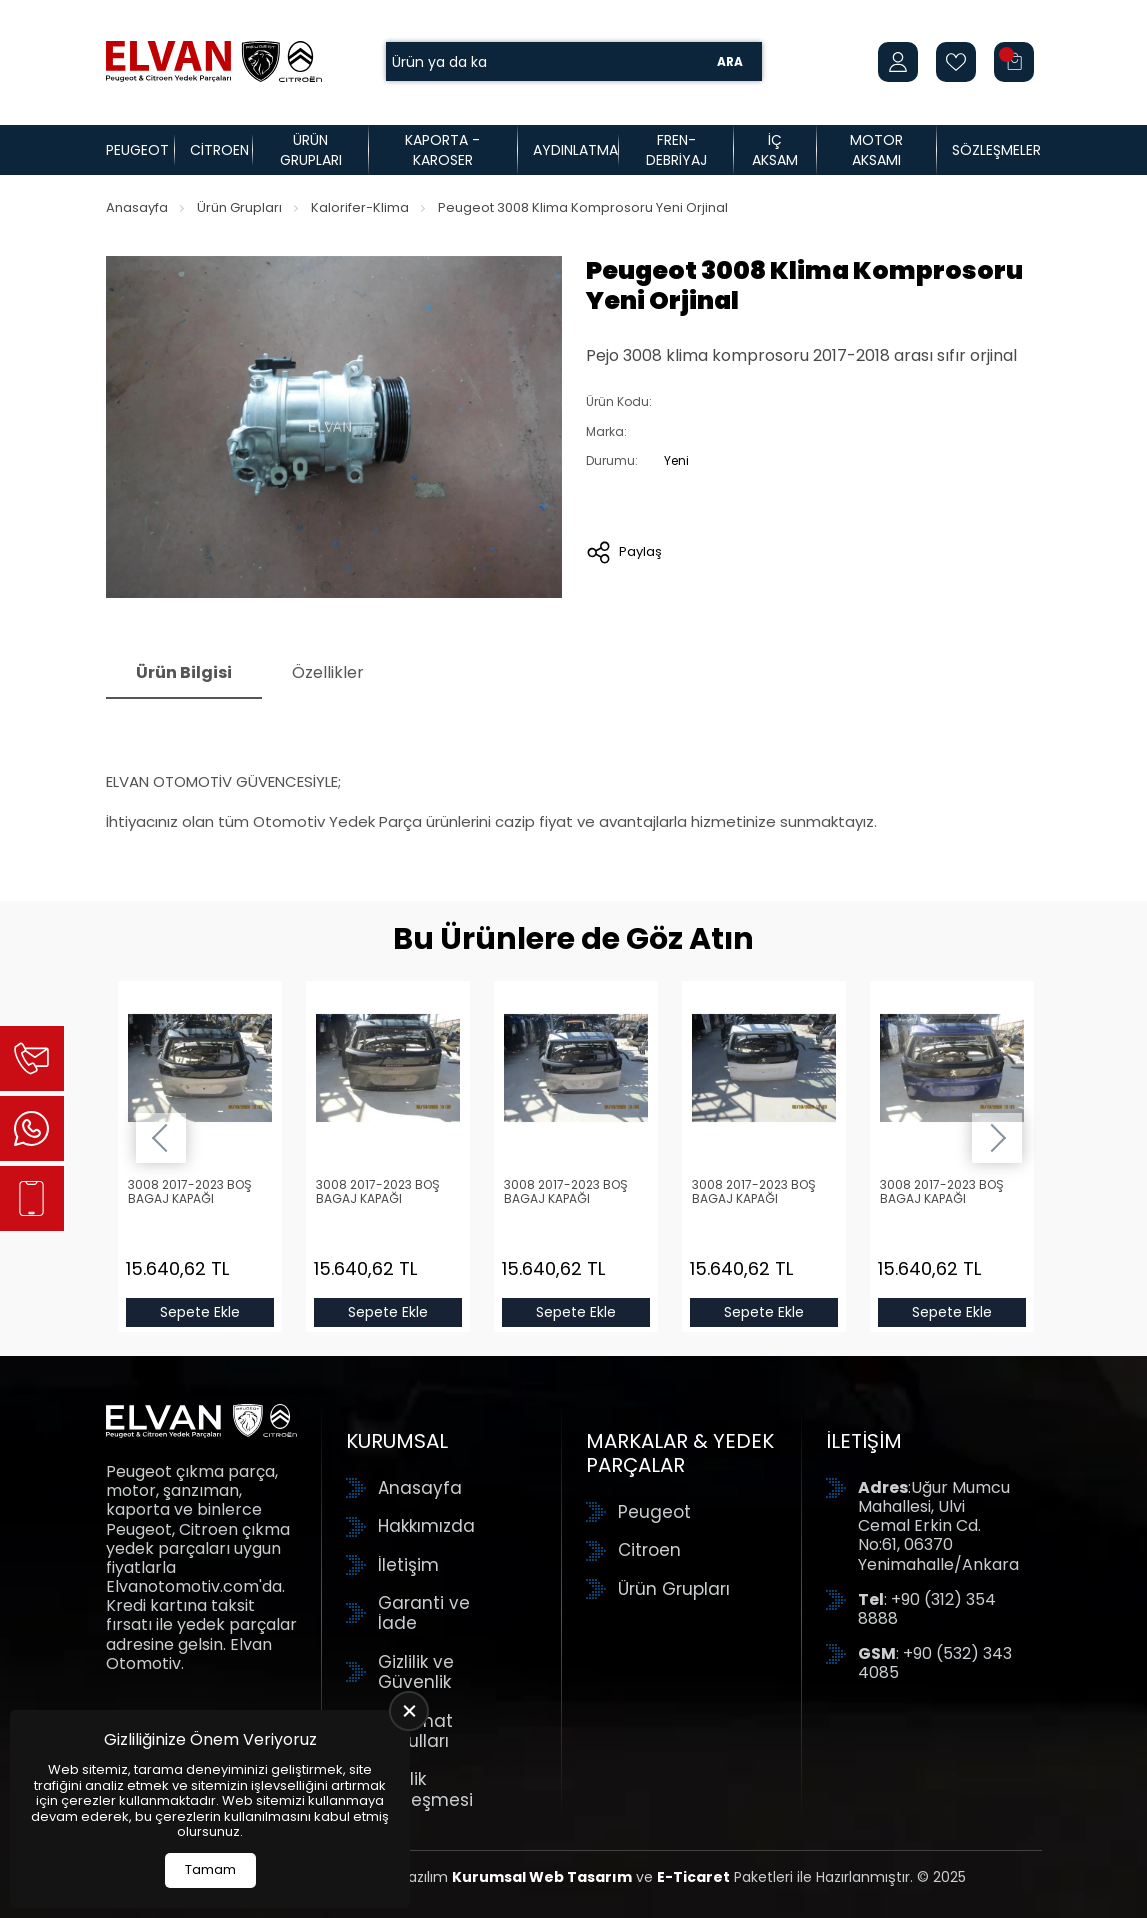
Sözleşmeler (996, 150)
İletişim (408, 1565)
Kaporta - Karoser (442, 150)
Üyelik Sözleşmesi (425, 1789)
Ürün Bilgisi (184, 672)
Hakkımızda (426, 1526)
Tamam (210, 1869)
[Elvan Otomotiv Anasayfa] (214, 62)
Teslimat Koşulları (415, 1731)
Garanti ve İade (424, 1613)
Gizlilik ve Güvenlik (416, 1672)
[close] (409, 1711)
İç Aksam (775, 150)
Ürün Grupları (311, 150)
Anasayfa (137, 207)
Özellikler (328, 672)
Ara (730, 61)
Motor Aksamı (876, 150)
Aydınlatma (575, 150)
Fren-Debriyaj (676, 150)
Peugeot (137, 150)
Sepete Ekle (200, 1312)
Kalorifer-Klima (360, 207)
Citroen (219, 150)
